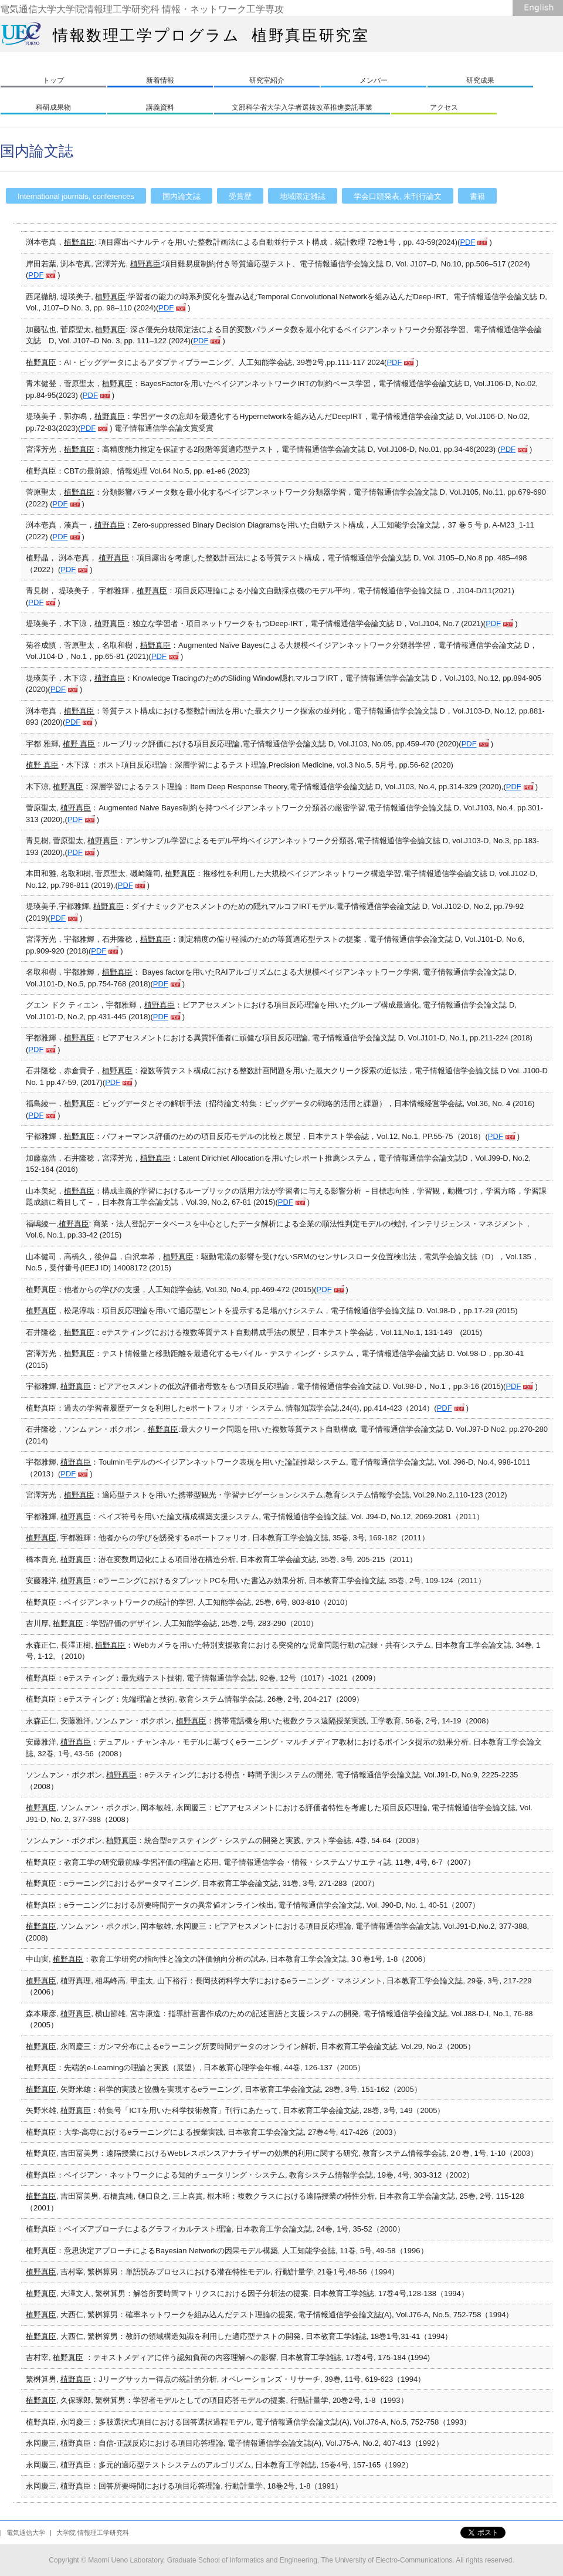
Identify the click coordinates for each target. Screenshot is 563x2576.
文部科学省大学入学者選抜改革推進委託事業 (302, 107)
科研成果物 (53, 107)
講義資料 (160, 107)
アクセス (444, 107)
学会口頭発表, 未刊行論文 (398, 196)
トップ (53, 80)
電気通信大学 (25, 2532)
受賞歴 (240, 196)
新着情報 (160, 80)
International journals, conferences (76, 196)
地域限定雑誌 (302, 196)
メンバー (373, 80)
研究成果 (480, 80)
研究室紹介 (266, 80)
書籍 (477, 196)
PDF (467, 242)
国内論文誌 (181, 196)
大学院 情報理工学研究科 (92, 2532)
